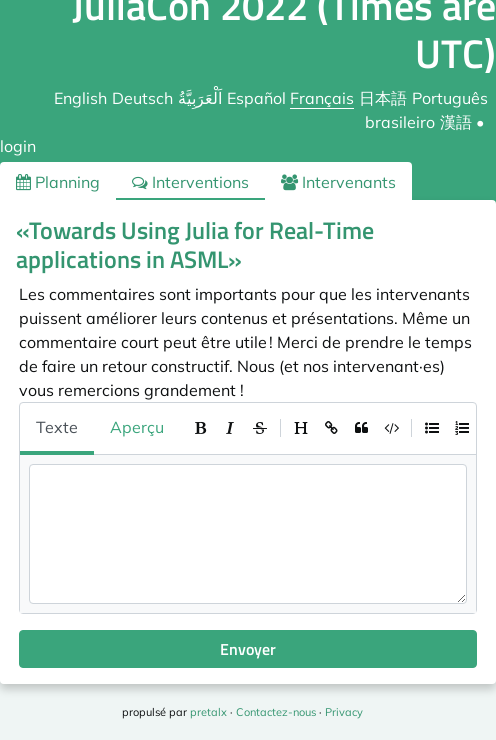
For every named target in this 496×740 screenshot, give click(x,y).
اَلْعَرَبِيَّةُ (200, 98)
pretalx (208, 712)
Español (256, 98)
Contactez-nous (276, 712)
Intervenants (338, 182)
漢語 (456, 122)
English (80, 98)
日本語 (383, 98)
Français (322, 98)
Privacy (344, 712)
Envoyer (248, 649)
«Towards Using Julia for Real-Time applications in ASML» (195, 244)
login (18, 146)
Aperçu (137, 427)
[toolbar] (331, 428)
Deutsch (142, 98)
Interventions (190, 182)
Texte (57, 427)
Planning (58, 182)
